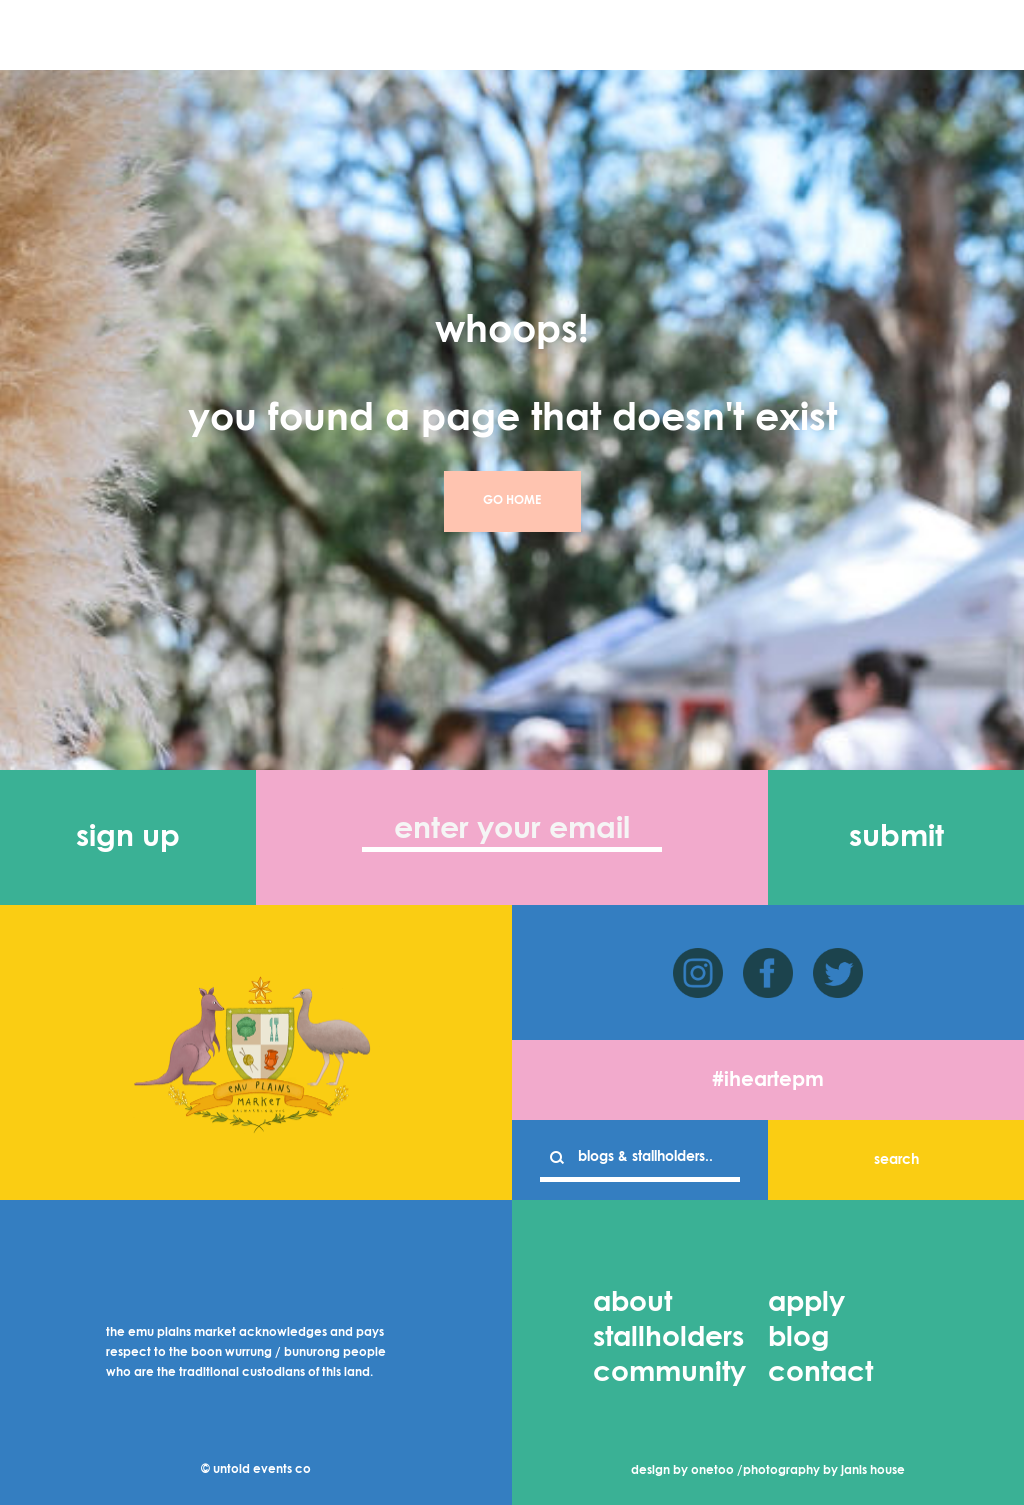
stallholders (668, 1338)
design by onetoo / (687, 1471)
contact (820, 1373)
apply (806, 1303)
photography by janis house (824, 1471)
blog (798, 1338)
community (669, 1373)
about (632, 1303)
